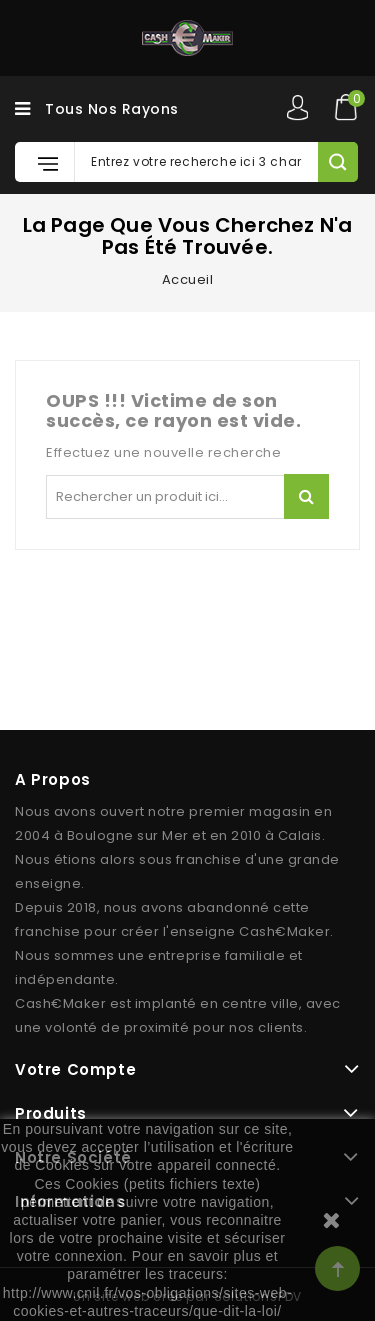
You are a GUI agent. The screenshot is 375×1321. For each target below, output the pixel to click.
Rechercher (306, 496)
